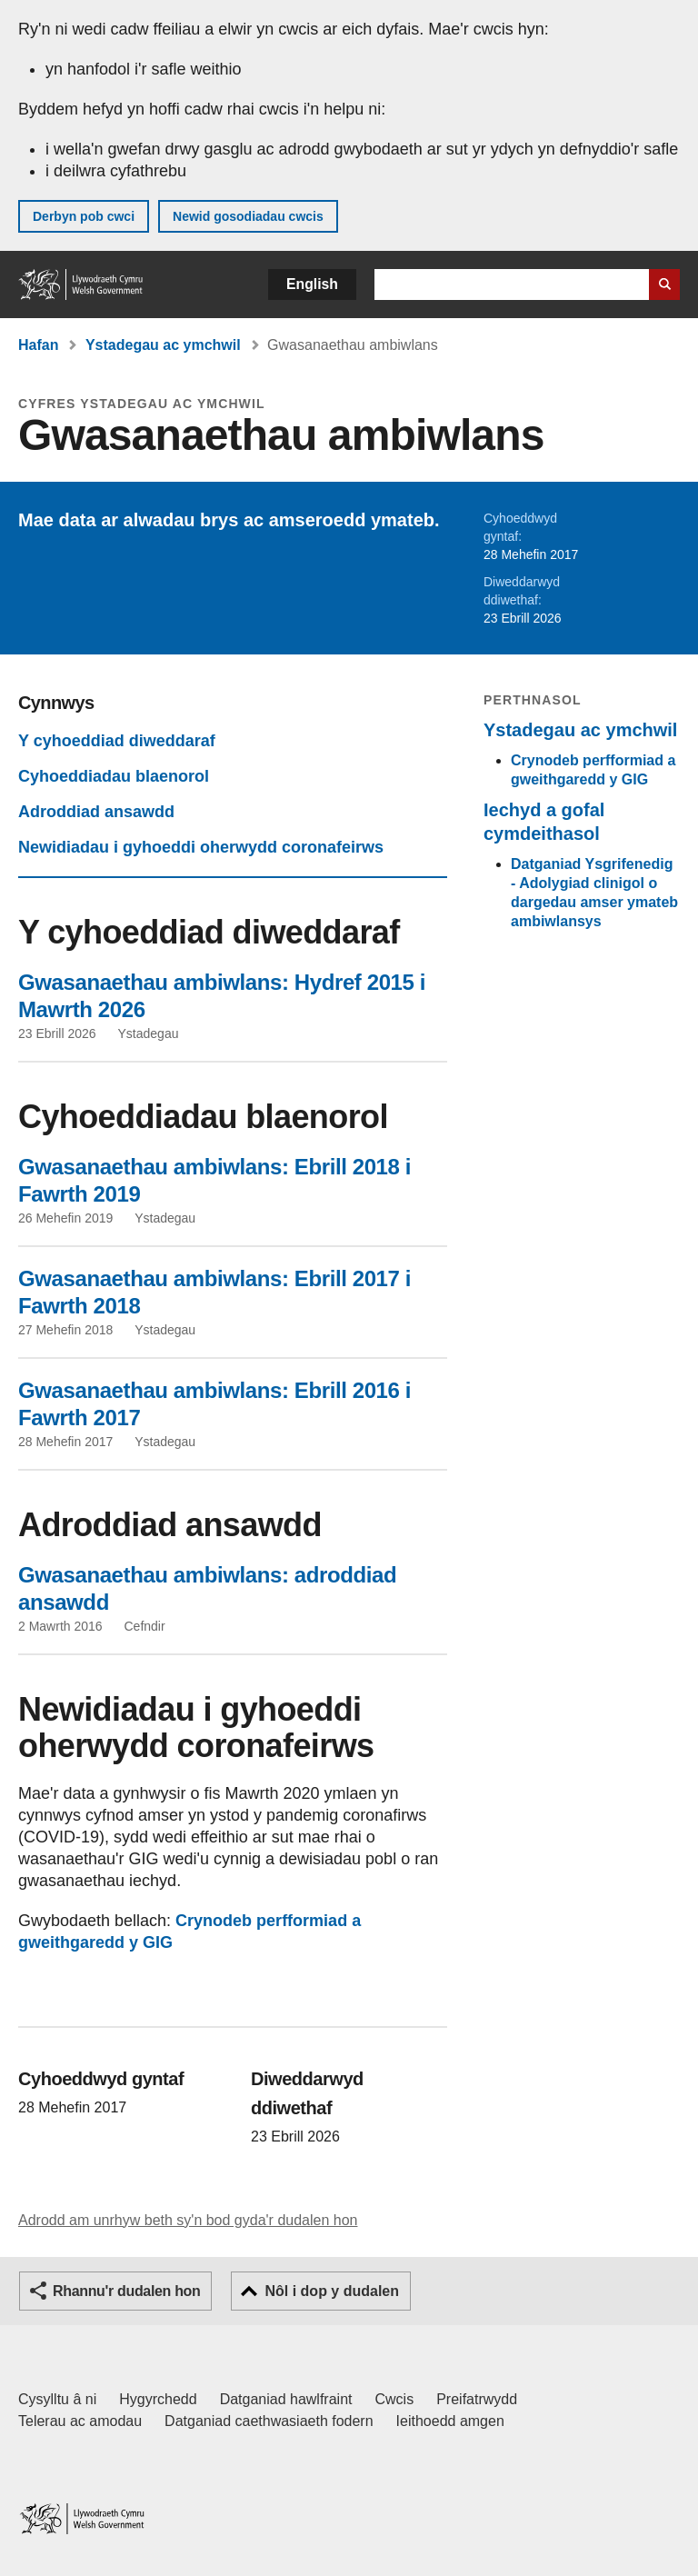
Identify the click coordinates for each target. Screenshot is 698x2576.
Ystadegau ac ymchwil (163, 345)
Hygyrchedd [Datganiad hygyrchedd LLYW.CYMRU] (157, 2399)
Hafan (38, 345)
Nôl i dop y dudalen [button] (331, 2291)
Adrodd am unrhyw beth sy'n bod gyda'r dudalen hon (187, 2220)
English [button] (312, 284)
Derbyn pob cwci (84, 216)
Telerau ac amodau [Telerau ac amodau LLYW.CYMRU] (80, 2421)
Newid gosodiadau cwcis (248, 216)
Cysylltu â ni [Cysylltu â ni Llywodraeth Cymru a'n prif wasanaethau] (57, 2399)
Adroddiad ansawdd (96, 812)
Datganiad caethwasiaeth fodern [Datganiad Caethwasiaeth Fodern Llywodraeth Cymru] (269, 2421)
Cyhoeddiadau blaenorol (113, 776)
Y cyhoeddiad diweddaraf (116, 741)
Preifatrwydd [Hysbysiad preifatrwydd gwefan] (476, 2399)
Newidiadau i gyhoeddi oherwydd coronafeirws (201, 847)
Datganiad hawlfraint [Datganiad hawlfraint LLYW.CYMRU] (286, 2399)
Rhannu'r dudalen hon (126, 2291)
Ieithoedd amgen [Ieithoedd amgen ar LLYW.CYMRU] (450, 2421)
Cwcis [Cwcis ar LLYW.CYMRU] (394, 2399)
